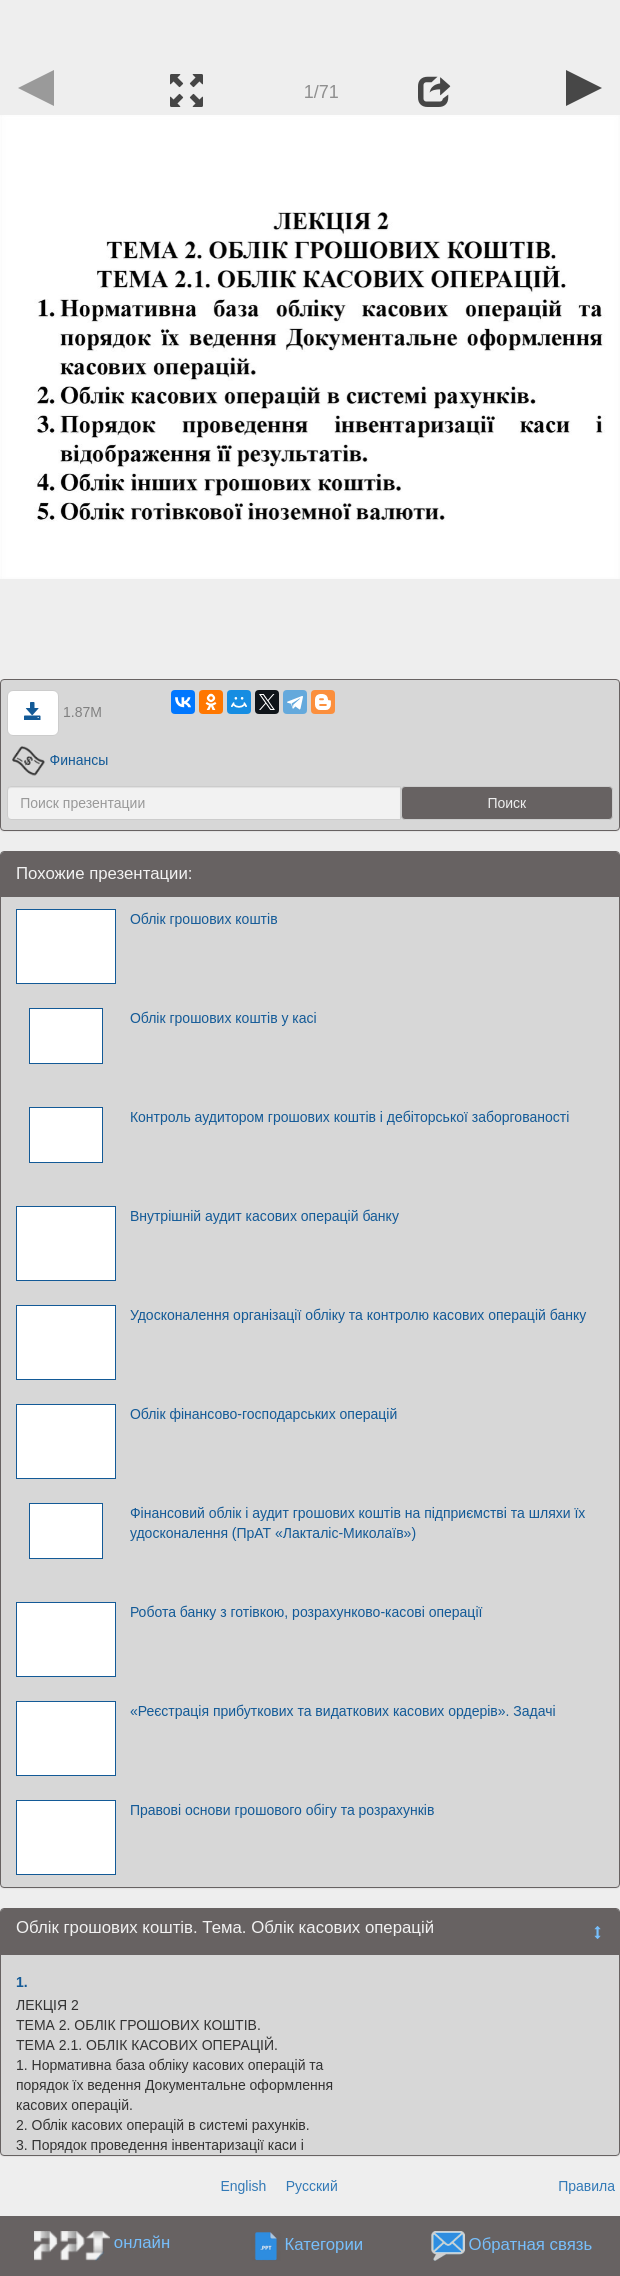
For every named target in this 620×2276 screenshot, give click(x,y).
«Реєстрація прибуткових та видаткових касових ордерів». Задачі (343, 1711)
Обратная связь (531, 2244)
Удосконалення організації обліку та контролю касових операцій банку (358, 1315)
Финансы (60, 760)
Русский (312, 2186)
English (243, 2186)
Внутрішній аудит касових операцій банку (264, 1216)
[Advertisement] (310, 30)
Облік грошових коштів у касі (223, 1018)
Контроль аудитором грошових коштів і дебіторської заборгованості (349, 1117)
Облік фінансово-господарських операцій (263, 1414)
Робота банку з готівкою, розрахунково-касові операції (306, 1612)
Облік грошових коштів (204, 919)
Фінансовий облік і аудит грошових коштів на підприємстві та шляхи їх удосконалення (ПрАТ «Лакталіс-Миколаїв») (357, 1523)
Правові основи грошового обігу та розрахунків (282, 1810)
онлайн (142, 2242)
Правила (586, 2186)
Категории (323, 2244)
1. (22, 1982)
